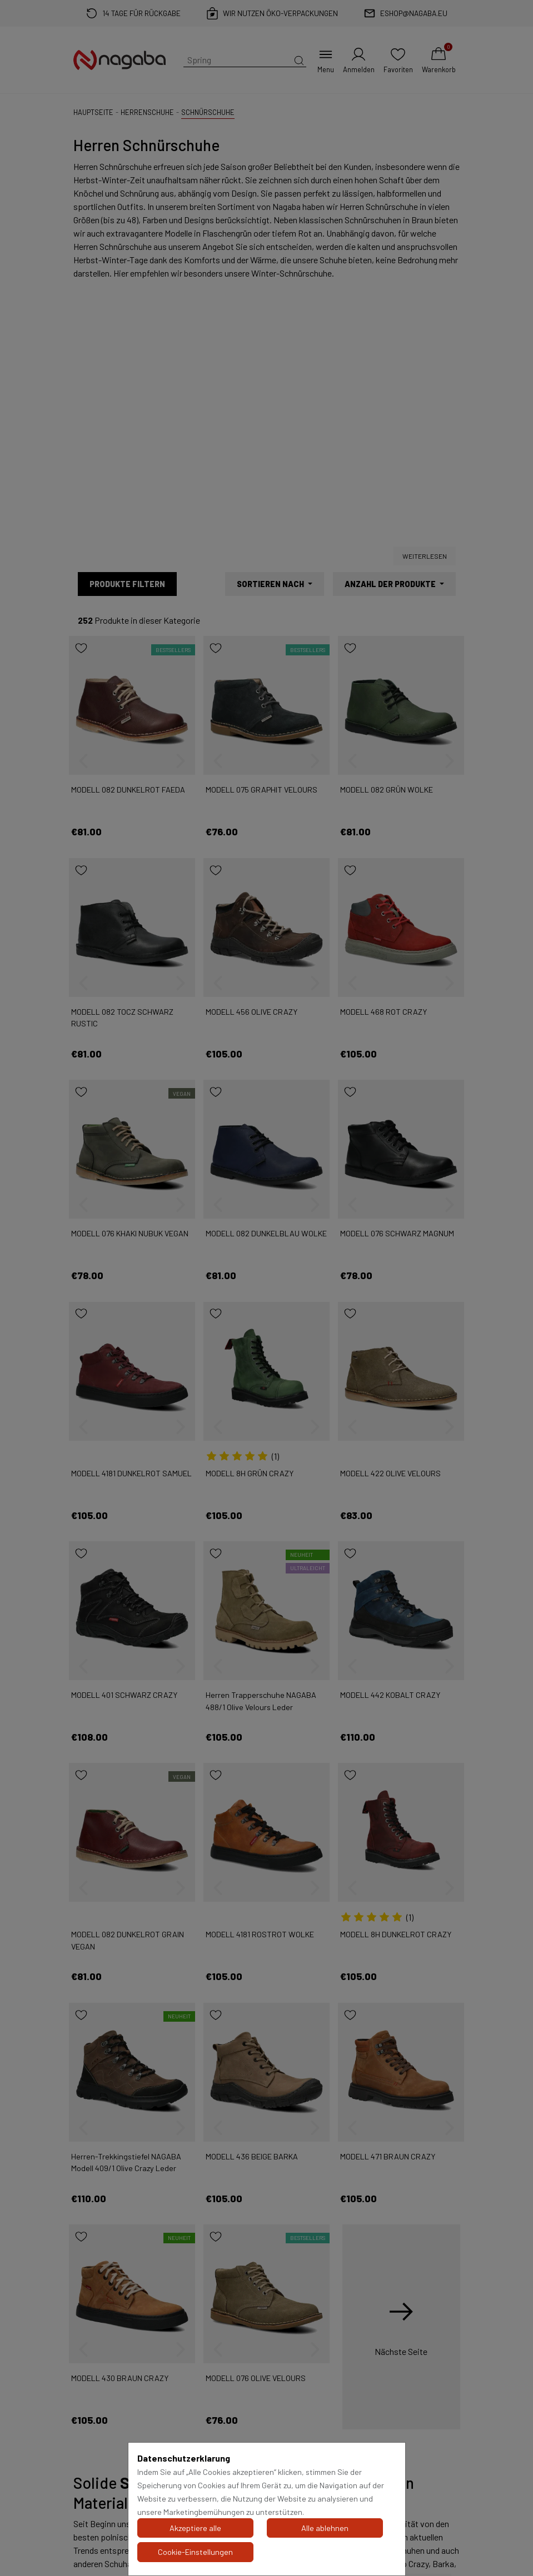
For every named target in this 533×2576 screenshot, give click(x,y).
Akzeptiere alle (195, 2528)
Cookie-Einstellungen (195, 2552)
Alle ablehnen (324, 2528)
